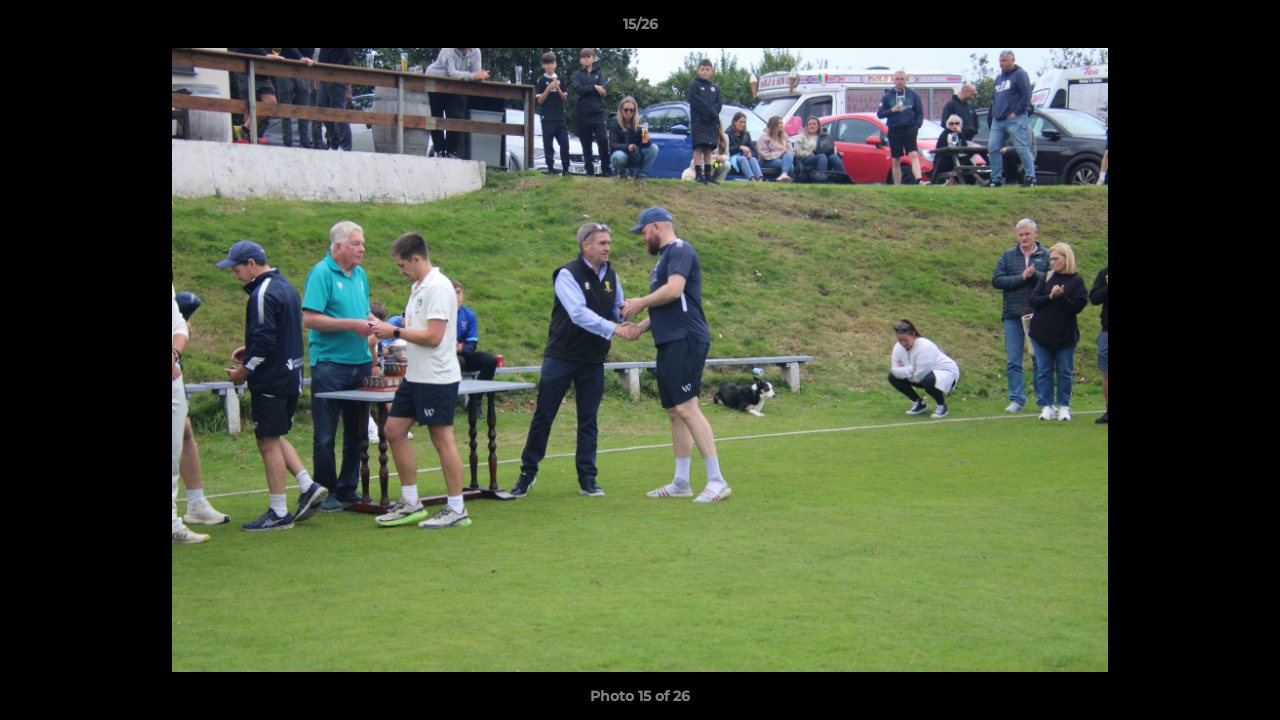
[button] (1244, 29)
